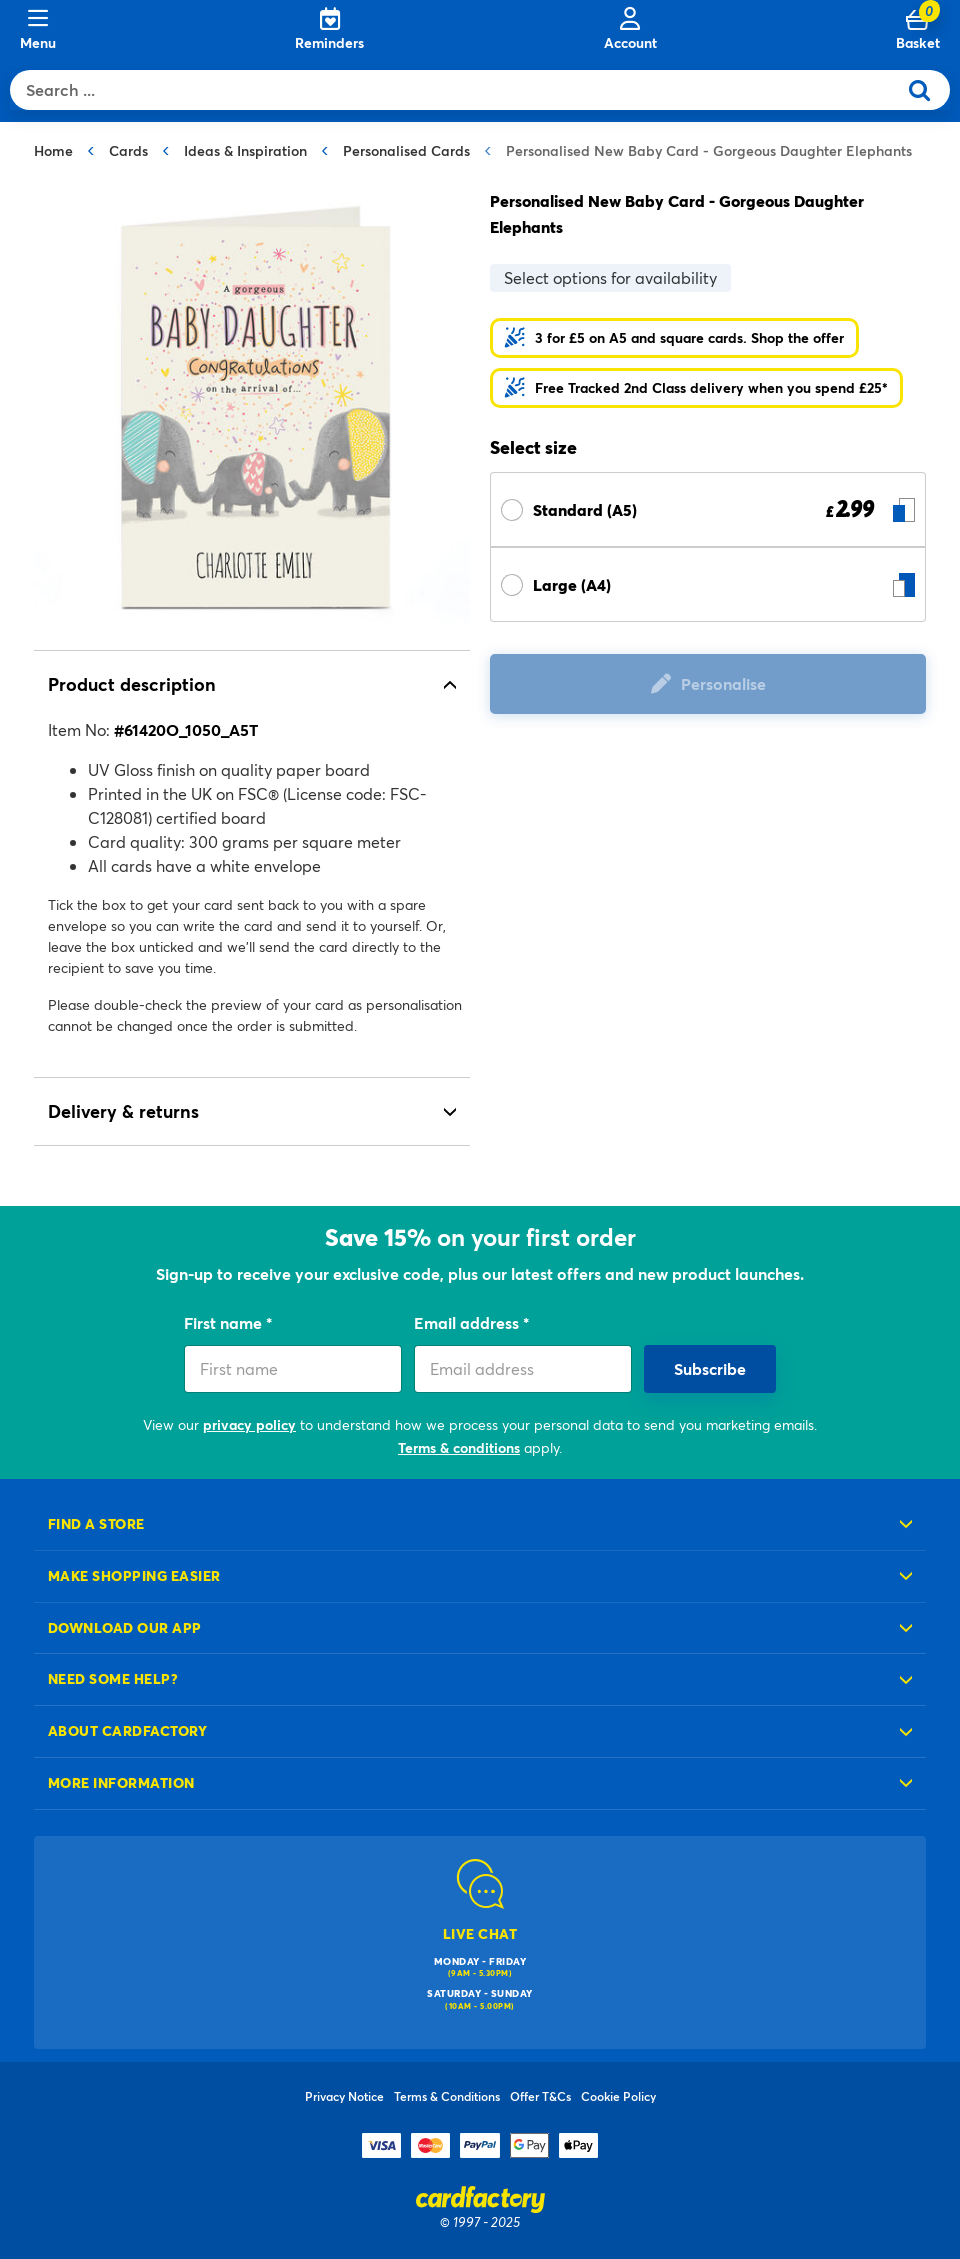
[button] (674, 338)
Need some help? (113, 1678)
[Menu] (38, 30)
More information (121, 1782)
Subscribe (710, 1368)
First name (225, 1322)
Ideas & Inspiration (245, 150)
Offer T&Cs (540, 2096)
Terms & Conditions (447, 2096)
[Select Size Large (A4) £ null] (708, 584)
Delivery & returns (123, 1111)
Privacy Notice (344, 2096)
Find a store (96, 1523)
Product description (132, 684)
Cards (128, 150)
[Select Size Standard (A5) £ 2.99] (708, 509)
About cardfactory (127, 1730)
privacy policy (249, 1424)
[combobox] (458, 90)
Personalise (723, 683)
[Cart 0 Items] (918, 30)
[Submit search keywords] (927, 90)
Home (53, 150)
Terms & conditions (459, 1447)
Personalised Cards (406, 150)
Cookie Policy (618, 2096)
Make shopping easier (134, 1575)
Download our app (125, 1627)
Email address (468, 1322)
